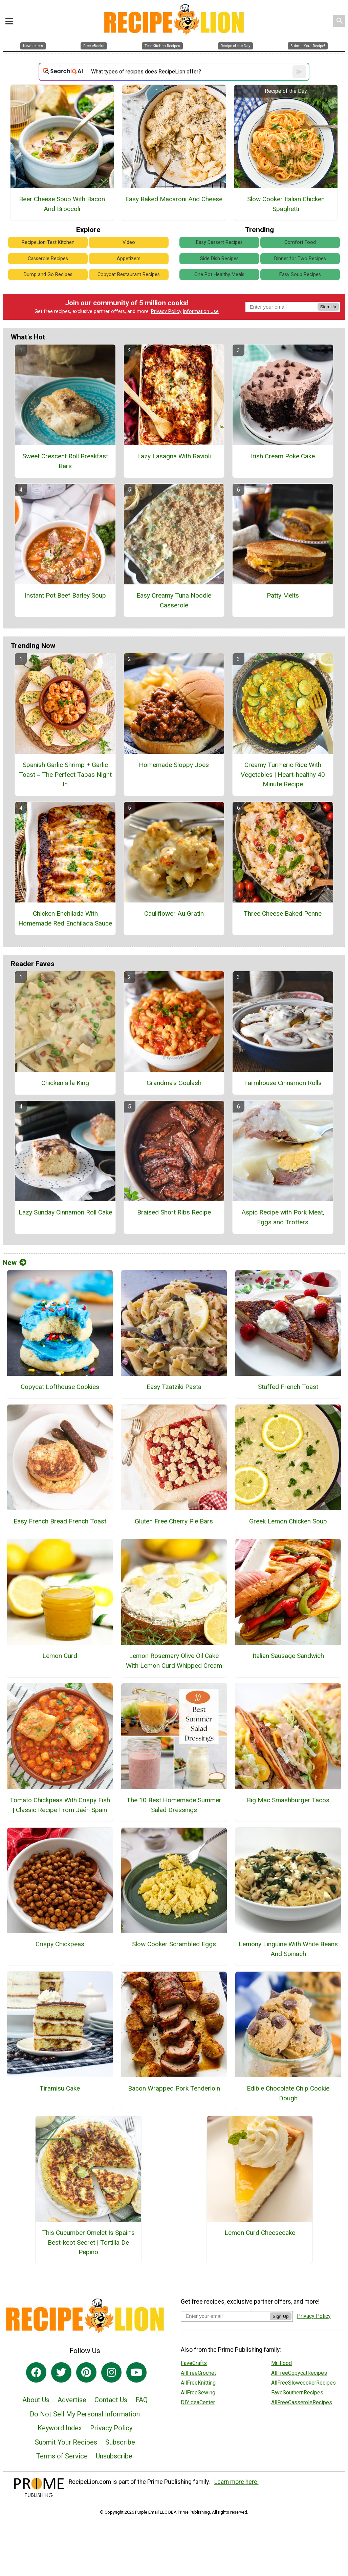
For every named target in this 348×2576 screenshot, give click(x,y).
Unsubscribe (114, 2456)
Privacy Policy (166, 311)
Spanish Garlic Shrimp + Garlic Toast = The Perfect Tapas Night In (65, 774)
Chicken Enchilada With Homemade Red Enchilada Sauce (65, 918)
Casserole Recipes (48, 259)
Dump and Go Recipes (48, 274)
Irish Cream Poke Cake (283, 456)
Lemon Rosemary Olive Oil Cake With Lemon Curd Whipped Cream (174, 1660)
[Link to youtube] (136, 2372)
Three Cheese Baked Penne (283, 913)
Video (129, 242)
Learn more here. (236, 2481)
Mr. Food (281, 2363)
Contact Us (110, 2400)
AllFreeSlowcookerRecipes (303, 2383)
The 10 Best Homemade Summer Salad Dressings (174, 1805)
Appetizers (128, 259)
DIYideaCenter (198, 2402)
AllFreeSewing (198, 2392)
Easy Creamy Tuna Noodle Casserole (173, 600)
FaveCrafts (194, 2363)
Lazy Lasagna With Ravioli (174, 456)
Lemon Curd (59, 1656)
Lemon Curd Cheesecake (259, 2233)
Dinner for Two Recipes (300, 259)
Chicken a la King (65, 1083)
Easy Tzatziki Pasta (174, 1387)
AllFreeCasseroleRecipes (301, 2402)
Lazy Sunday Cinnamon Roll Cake (65, 1212)
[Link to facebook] (36, 2372)
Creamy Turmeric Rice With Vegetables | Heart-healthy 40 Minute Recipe (283, 774)
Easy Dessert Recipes (219, 242)
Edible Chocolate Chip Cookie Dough (288, 2093)
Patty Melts (283, 595)
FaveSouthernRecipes (297, 2392)
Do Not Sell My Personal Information (85, 2414)
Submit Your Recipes (66, 2442)
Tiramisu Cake (60, 2088)
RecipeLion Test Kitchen (48, 242)
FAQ (141, 2400)
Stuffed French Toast (288, 1387)
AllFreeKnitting (198, 2383)
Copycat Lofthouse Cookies (60, 1387)
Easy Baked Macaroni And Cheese (173, 199)
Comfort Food (300, 242)
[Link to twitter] (61, 2372)
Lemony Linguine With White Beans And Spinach (288, 1949)
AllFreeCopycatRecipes (299, 2373)
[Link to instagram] (111, 2372)
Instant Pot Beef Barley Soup (65, 595)
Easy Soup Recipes (300, 274)
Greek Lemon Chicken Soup (288, 1521)
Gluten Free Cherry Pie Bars (174, 1521)
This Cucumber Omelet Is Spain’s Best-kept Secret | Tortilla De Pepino (88, 2242)
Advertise (72, 2400)
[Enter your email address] (225, 2316)
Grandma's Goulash (174, 1083)
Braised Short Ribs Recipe (174, 1212)
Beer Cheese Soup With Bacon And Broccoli (62, 204)
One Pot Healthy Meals (219, 274)
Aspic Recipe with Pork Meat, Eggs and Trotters (282, 1217)
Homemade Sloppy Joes (174, 765)
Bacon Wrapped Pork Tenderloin (174, 2088)
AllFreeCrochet (198, 2373)
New (14, 1263)
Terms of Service (62, 2456)
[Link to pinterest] (86, 2372)
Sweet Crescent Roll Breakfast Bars (65, 461)
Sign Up (328, 306)
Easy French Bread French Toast (60, 1521)
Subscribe (120, 2442)
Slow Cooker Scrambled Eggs (174, 1944)
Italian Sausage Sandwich (288, 1656)
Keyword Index (60, 2428)
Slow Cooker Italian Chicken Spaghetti (286, 204)
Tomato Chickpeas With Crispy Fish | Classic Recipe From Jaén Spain (60, 1805)
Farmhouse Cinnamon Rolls (283, 1083)
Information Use (201, 311)
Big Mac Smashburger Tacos (288, 1800)
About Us (35, 2400)
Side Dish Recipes (219, 259)
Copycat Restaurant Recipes (128, 274)
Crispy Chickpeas (60, 1944)
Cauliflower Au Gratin (174, 913)
